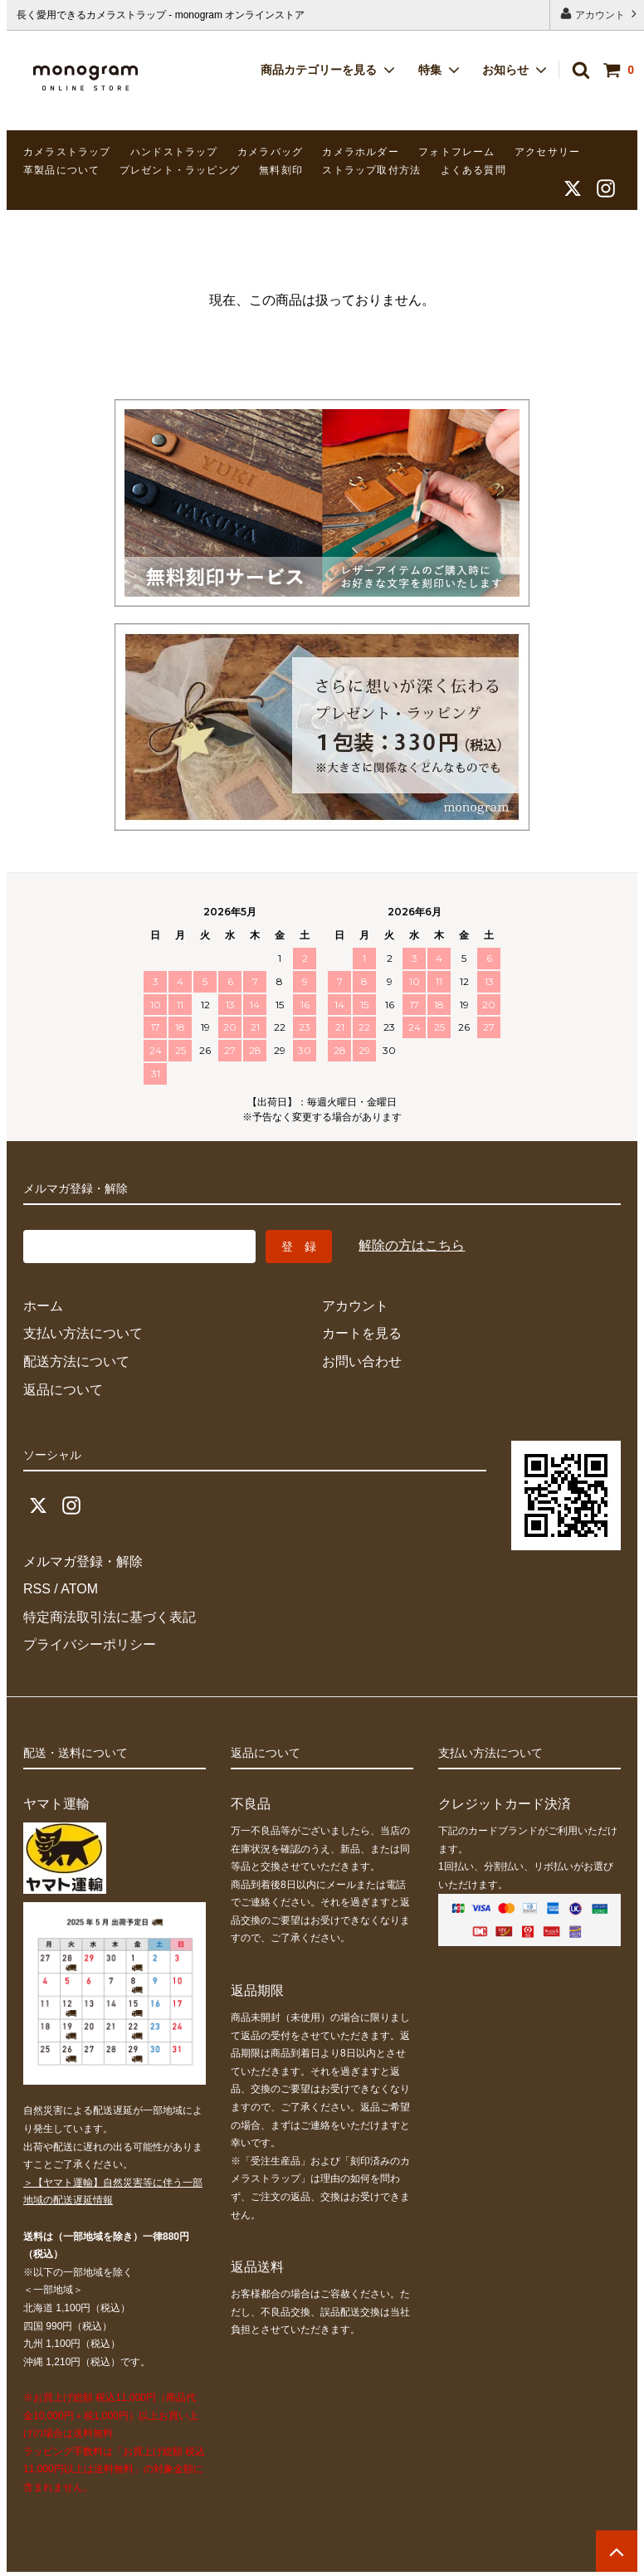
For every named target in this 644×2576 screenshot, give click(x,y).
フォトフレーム (456, 152)
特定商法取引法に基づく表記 (109, 1617)
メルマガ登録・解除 (83, 1561)
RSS (37, 1589)
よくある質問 (473, 170)
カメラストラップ (67, 152)
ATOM (79, 1589)
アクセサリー (547, 152)
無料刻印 (281, 170)
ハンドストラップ (174, 152)
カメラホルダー (360, 152)
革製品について (61, 170)
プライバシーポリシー (89, 1644)
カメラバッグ (270, 152)
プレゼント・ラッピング (180, 170)
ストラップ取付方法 (371, 170)
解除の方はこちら (412, 1245)
